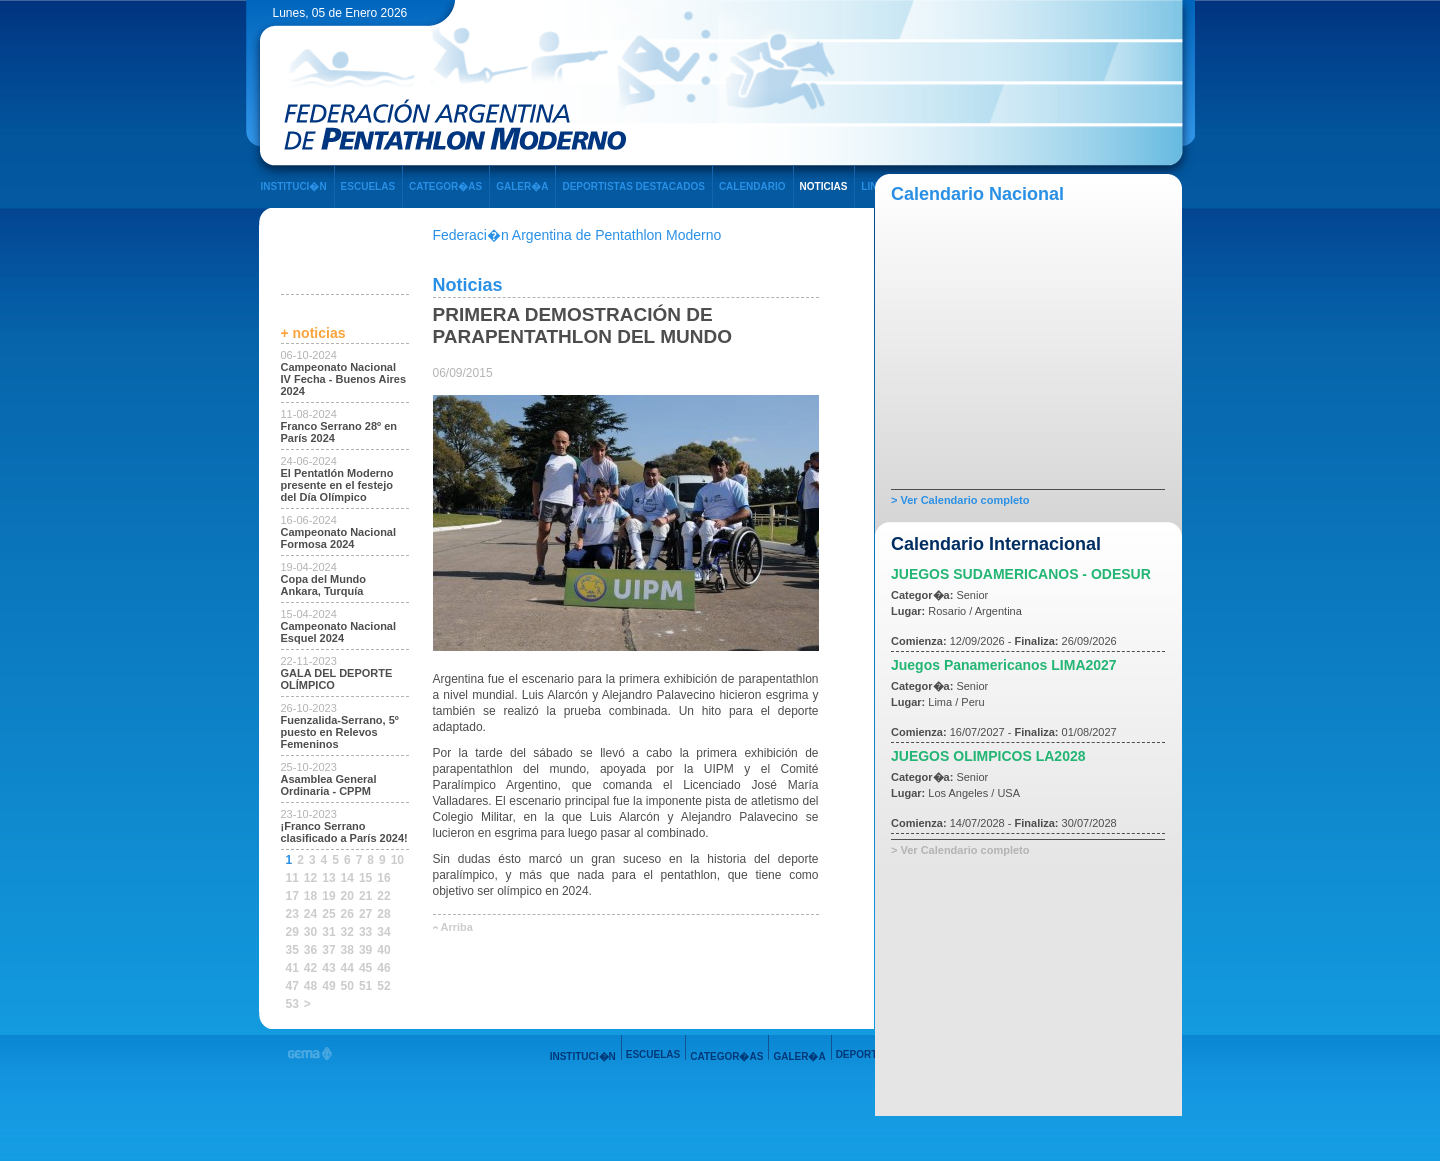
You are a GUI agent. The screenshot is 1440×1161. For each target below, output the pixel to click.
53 (292, 1004)
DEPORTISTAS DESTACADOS (633, 186)
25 (328, 914)
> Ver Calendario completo (960, 500)
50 (347, 986)
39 (365, 950)
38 (347, 950)
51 (365, 986)
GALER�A (522, 186)
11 (292, 878)
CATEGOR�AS (445, 186)
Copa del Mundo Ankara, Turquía (324, 585)
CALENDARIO (752, 186)
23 (292, 914)
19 (328, 896)
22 (383, 896)
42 (310, 968)
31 (328, 932)
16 (383, 878)
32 (347, 932)
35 (292, 950)
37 (328, 950)
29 (292, 932)
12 (310, 878)
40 (383, 950)
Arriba (457, 927)
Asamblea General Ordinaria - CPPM (329, 785)
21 (365, 896)
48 (310, 986)
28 (383, 914)
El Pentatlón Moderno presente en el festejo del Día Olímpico (337, 485)
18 (310, 896)
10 (397, 860)
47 (292, 986)
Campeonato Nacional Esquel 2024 (339, 632)
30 (310, 932)
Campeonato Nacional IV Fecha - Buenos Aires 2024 (344, 379)
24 (310, 914)
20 (347, 896)
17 (292, 896)
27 (365, 914)
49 (328, 986)
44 (347, 968)
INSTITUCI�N (294, 186)
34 (383, 932)
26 (347, 914)
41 (292, 968)
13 (328, 878)
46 (383, 968)
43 (328, 968)
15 (365, 878)
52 (383, 986)
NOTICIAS (824, 186)
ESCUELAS (368, 186)
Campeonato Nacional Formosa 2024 (339, 538)
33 (365, 932)
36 (310, 950)
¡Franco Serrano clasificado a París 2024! (344, 832)
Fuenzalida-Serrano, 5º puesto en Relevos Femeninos (340, 732)
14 (347, 878)
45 (365, 968)
